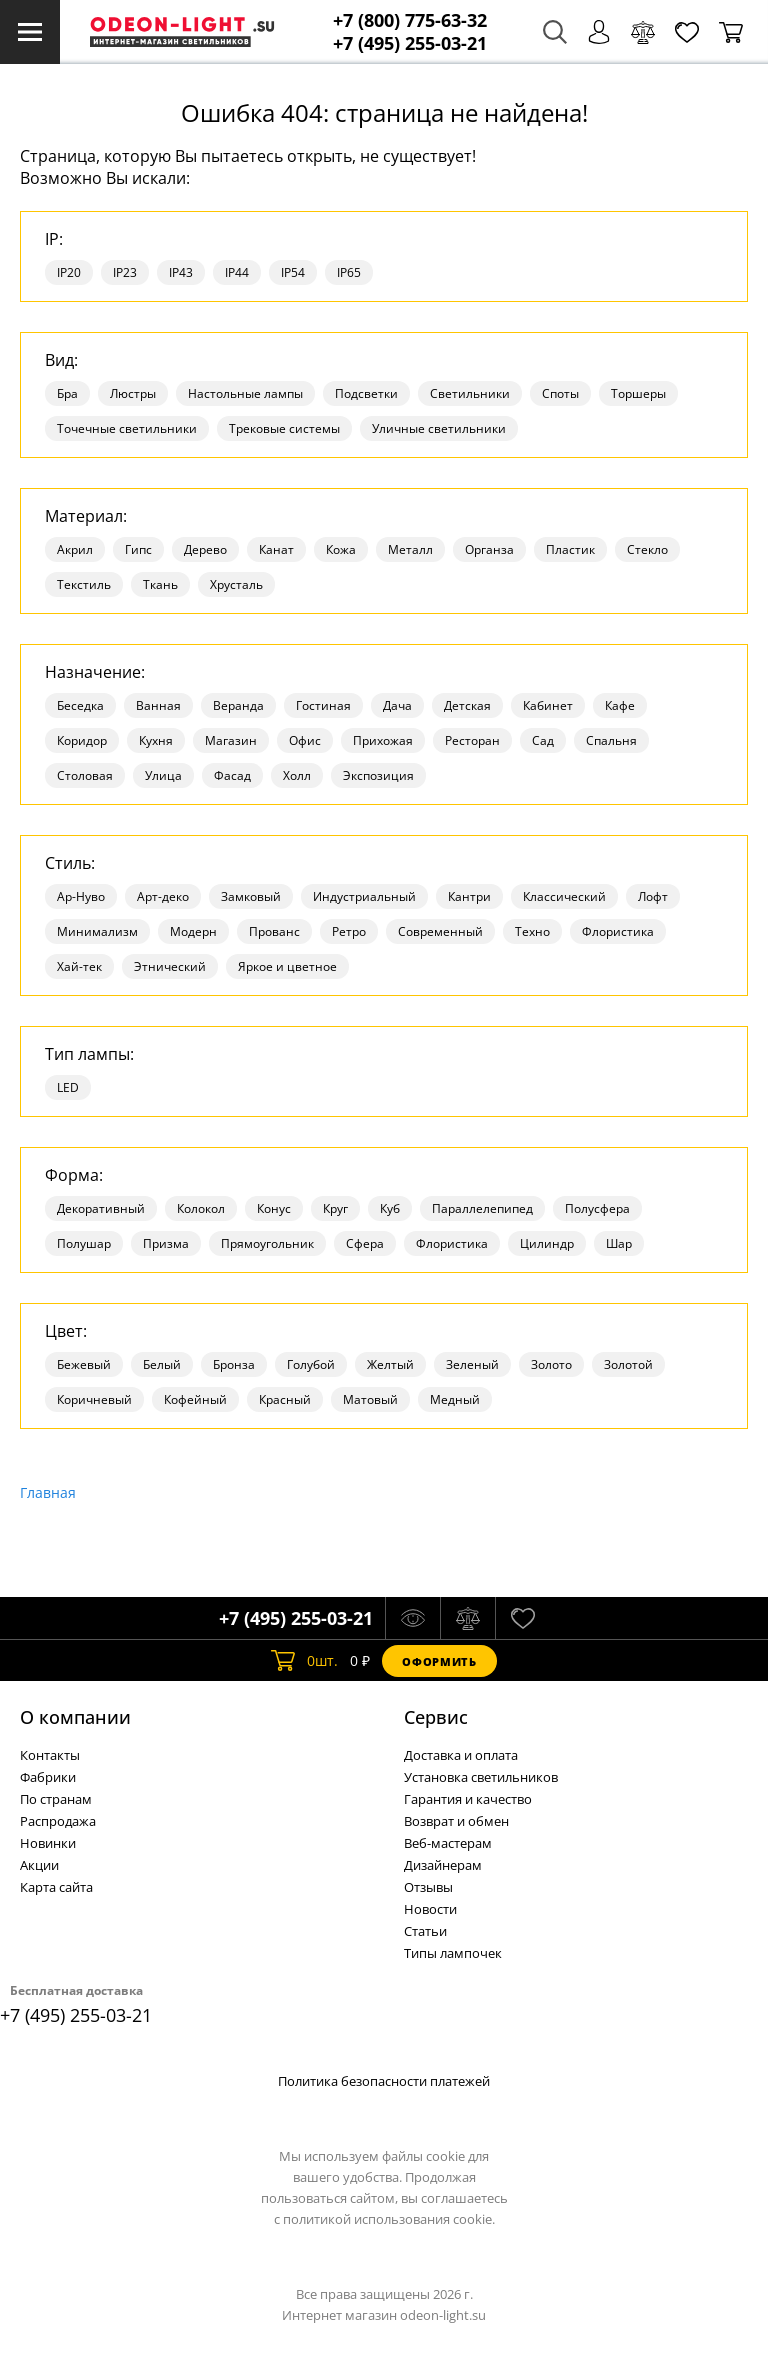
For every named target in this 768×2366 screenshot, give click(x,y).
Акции (39, 1865)
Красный (285, 1399)
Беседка (80, 705)
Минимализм (97, 931)
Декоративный (101, 1208)
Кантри (469, 896)
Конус (274, 1208)
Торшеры (638, 393)
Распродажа (58, 1821)
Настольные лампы (245, 393)
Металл (410, 549)
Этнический (170, 966)
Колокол (201, 1208)
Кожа (341, 549)
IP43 (181, 272)
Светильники (470, 393)
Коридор (82, 740)
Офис (305, 740)
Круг (335, 1208)
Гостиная (323, 705)
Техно (532, 931)
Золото (551, 1364)
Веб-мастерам (448, 1843)
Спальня (611, 740)
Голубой (311, 1364)
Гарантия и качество (468, 1799)
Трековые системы (284, 428)
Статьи (425, 1931)
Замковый (251, 896)
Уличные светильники (439, 428)
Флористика (618, 931)
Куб (390, 1208)
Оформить (439, 1661)
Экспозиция (378, 775)
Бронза (234, 1364)
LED (68, 1087)
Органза (489, 549)
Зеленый (472, 1364)
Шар (619, 1243)
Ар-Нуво (81, 896)
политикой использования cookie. (389, 2219)
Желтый (390, 1364)
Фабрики (48, 1777)
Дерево (205, 549)
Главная (48, 1492)
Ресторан (472, 740)
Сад (543, 740)
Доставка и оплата (461, 1755)
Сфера (365, 1243)
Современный (440, 931)
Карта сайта (56, 1887)
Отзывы (428, 1887)
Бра (67, 393)
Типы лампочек (453, 1953)
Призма (166, 1243)
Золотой (628, 1364)
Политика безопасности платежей (384, 2081)
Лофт (653, 896)
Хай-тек (79, 966)
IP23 (125, 272)
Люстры (133, 393)
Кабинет (548, 705)
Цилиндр (547, 1243)
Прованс (274, 931)
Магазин (231, 740)
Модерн (193, 931)
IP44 (237, 272)
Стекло (647, 549)
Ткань (160, 584)
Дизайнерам (443, 1865)
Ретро (349, 931)
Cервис (436, 1717)
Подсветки (366, 393)
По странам (56, 1799)
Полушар (84, 1243)
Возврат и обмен (456, 1821)
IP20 (69, 272)
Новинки (48, 1843)
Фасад (232, 775)
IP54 (293, 272)
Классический (564, 896)
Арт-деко (163, 896)
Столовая (85, 775)
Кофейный (195, 1399)
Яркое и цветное (287, 966)
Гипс (138, 549)
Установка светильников (481, 1777)
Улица (163, 775)
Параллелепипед (482, 1208)
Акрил (75, 549)
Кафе (620, 705)
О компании (75, 1717)
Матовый (370, 1399)
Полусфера (597, 1208)
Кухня (156, 740)
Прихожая (383, 740)
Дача (397, 705)
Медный (455, 1399)
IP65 (349, 272)
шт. (304, 1661)
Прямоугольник (267, 1243)
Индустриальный (364, 896)
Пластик (570, 549)
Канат (276, 549)
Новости (430, 1909)
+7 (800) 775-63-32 (410, 20)
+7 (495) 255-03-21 (410, 43)
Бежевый (84, 1364)
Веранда (238, 705)
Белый (162, 1364)
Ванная (158, 705)
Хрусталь (236, 584)
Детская (467, 705)
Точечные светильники (127, 428)
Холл (297, 775)
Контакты (50, 1755)
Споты (560, 393)
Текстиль (84, 584)
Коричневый (94, 1399)
